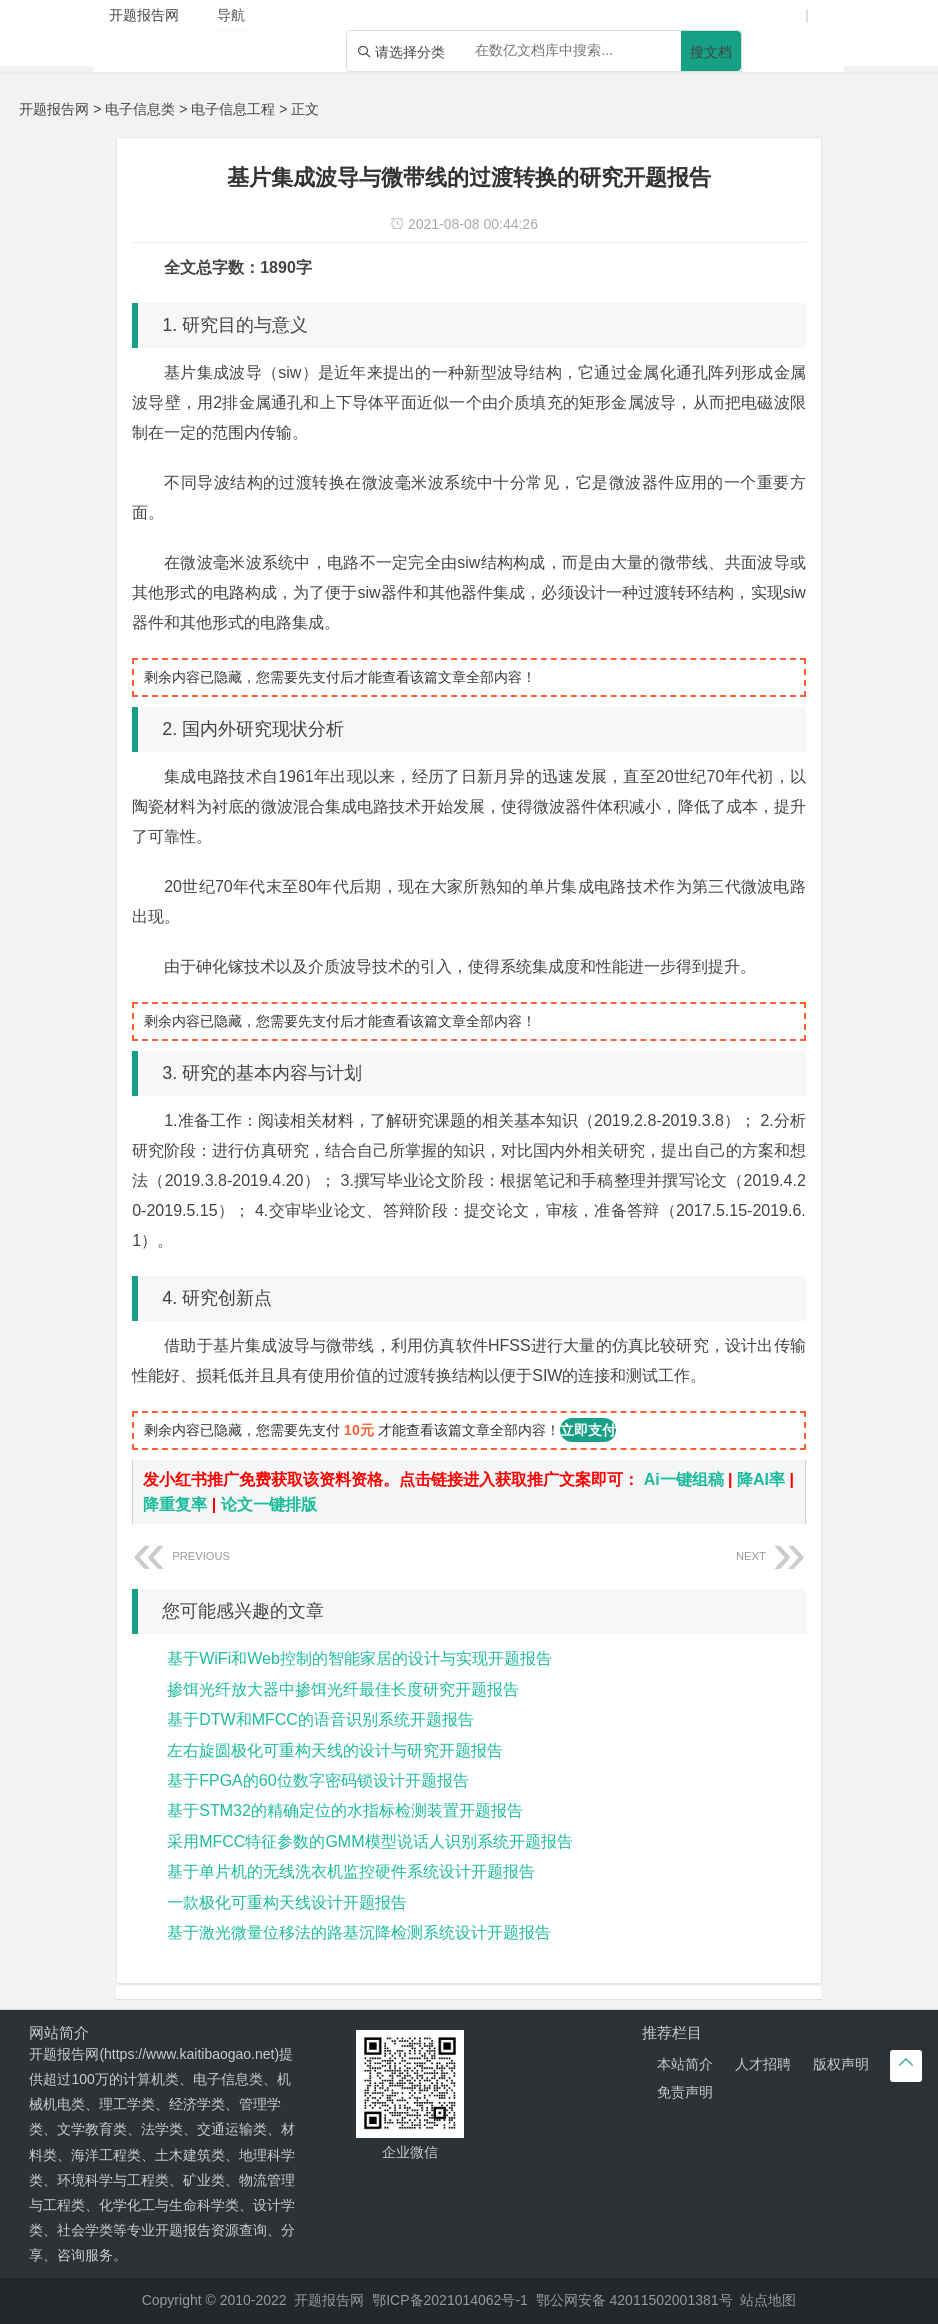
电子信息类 (140, 109)
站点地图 (768, 2300)
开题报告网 (54, 109)
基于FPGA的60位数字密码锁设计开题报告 (317, 1780)
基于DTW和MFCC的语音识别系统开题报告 (320, 1719)
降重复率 (175, 1504)
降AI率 (761, 1479)
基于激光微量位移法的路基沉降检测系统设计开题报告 (359, 1932)
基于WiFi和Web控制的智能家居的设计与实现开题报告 (359, 1658)
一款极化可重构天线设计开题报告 (287, 1902)
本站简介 (685, 2064)
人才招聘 (763, 2064)
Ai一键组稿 (684, 1479)
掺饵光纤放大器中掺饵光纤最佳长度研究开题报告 (343, 1689)
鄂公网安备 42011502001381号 (634, 2300)
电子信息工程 (233, 109)
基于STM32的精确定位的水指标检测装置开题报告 (345, 1810)
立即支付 (588, 1430)
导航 (231, 15)
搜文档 (711, 52)
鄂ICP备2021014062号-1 (450, 2300)
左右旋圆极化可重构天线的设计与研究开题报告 (335, 1750)
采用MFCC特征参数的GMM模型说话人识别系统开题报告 (369, 1841)
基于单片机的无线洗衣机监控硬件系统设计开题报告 (351, 1871)
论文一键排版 (269, 1504)
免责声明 (685, 2092)
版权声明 (841, 2064)
